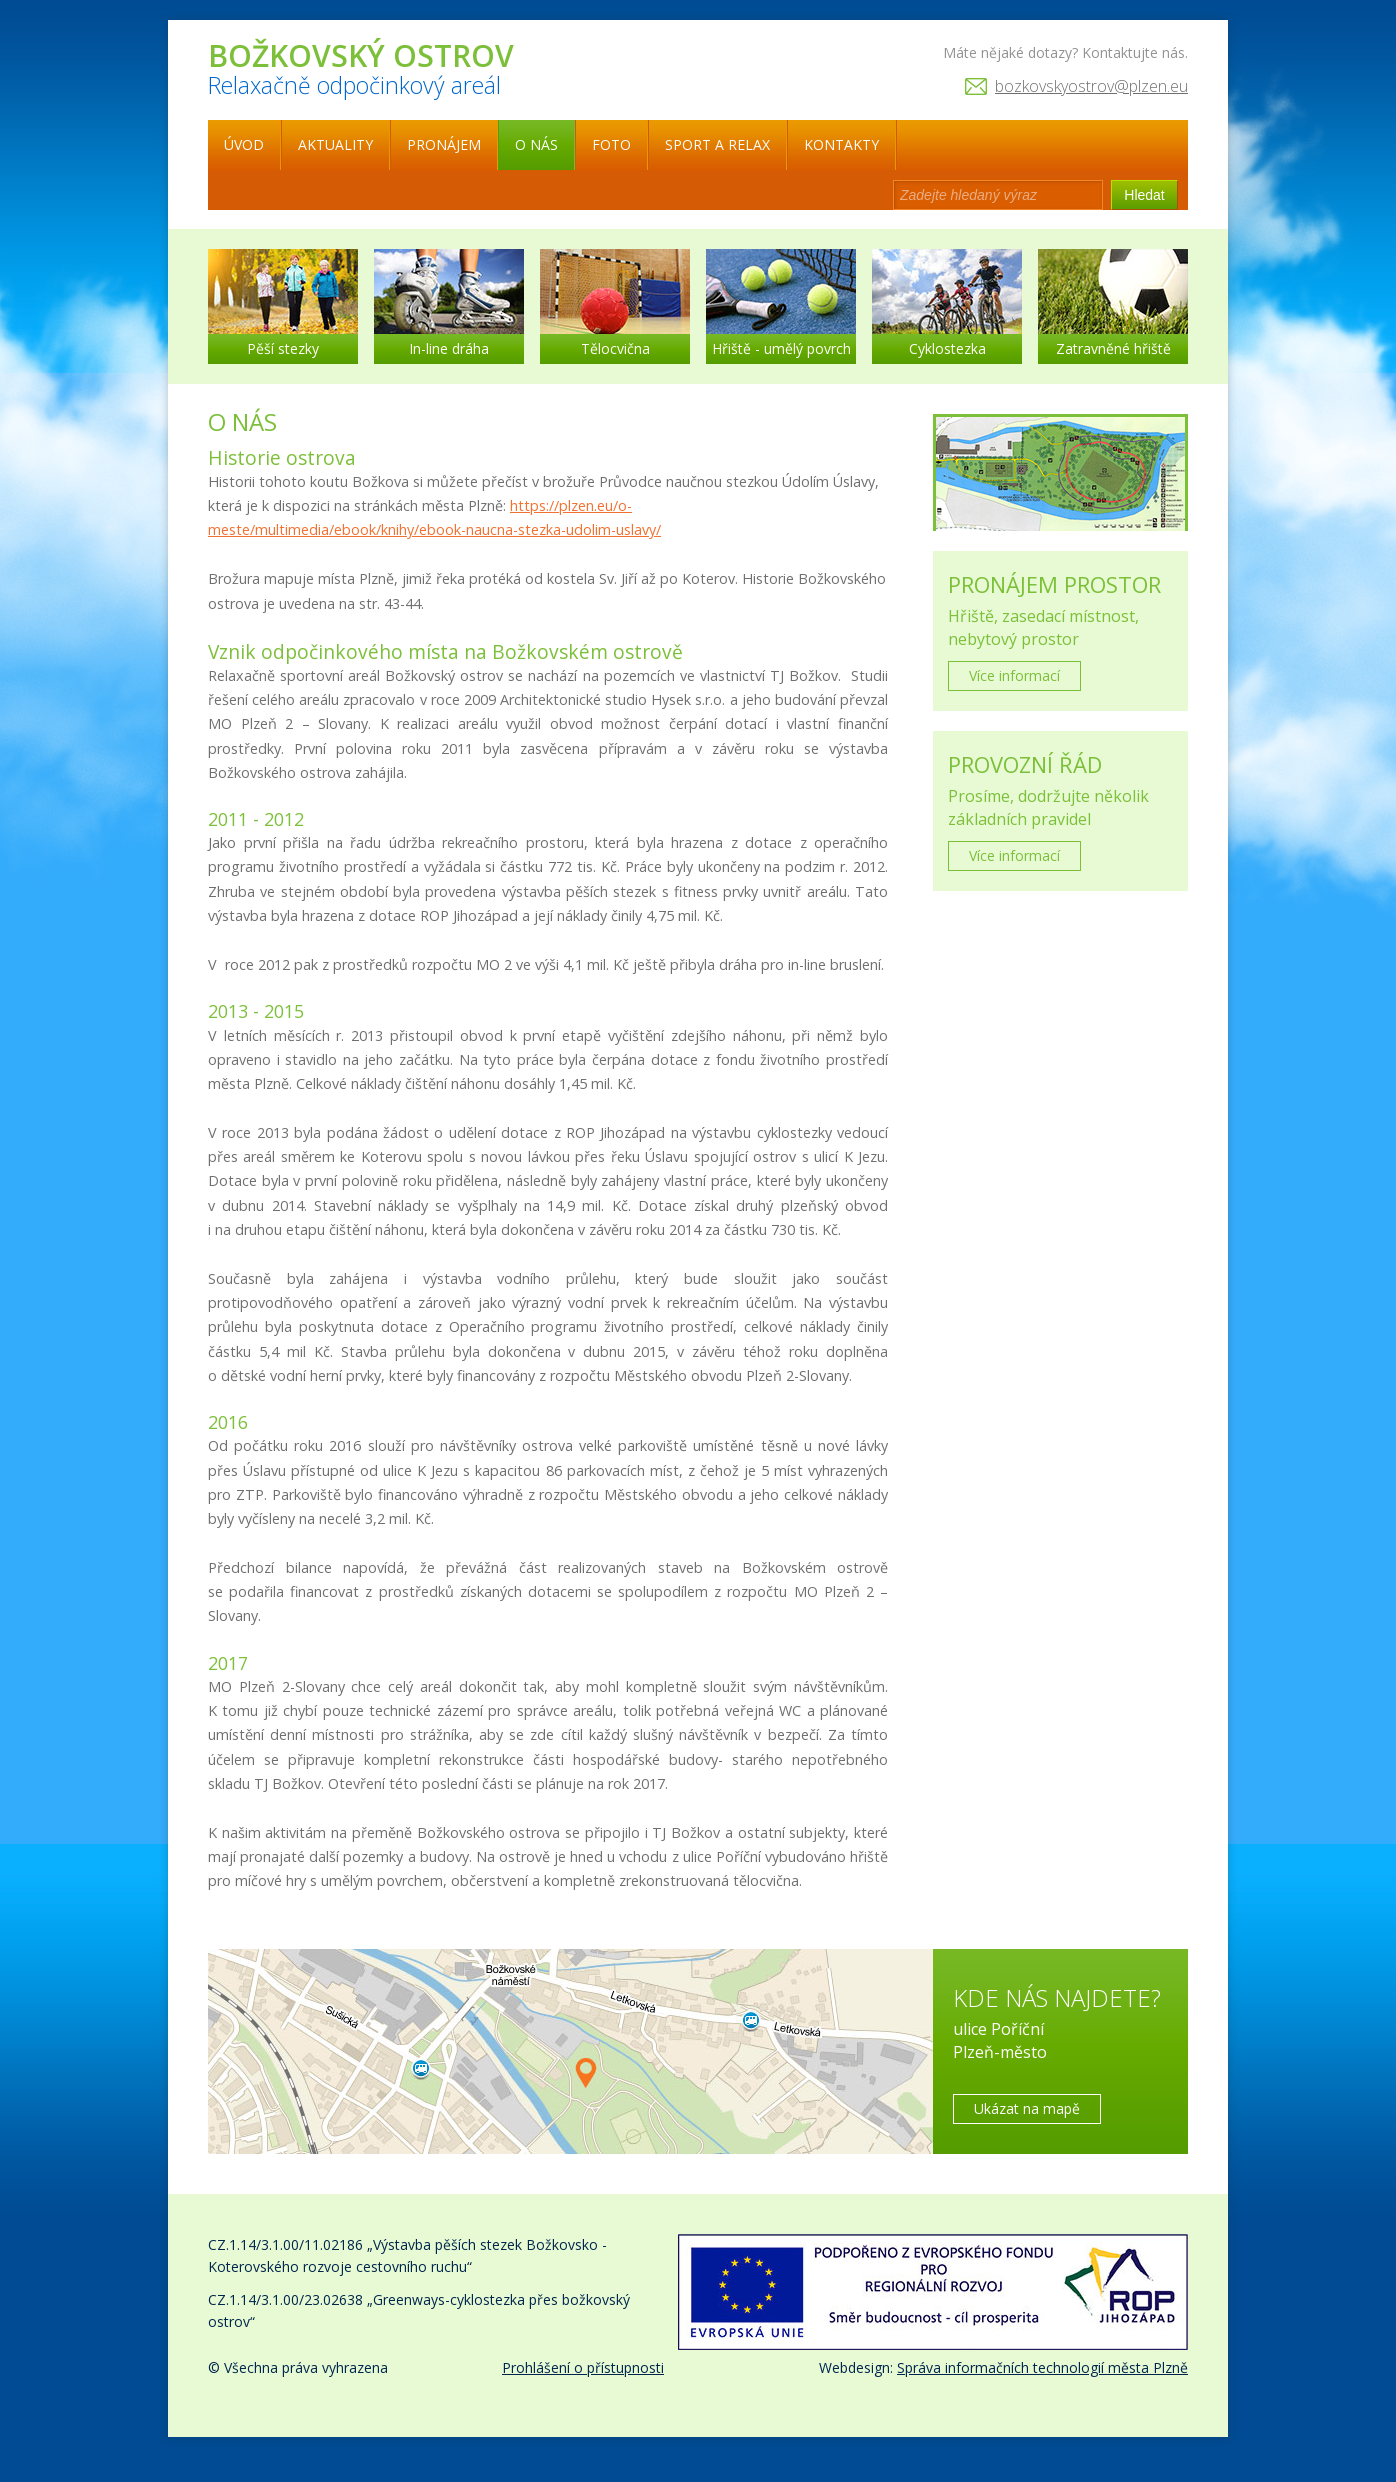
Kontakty (841, 144)
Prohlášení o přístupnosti (583, 2367)
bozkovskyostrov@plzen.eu (1091, 86)
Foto (611, 144)
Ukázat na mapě (1027, 2108)
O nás (536, 144)
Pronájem (444, 144)
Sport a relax (717, 144)
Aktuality (335, 144)
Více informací (1014, 675)
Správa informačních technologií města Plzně (1042, 2367)
